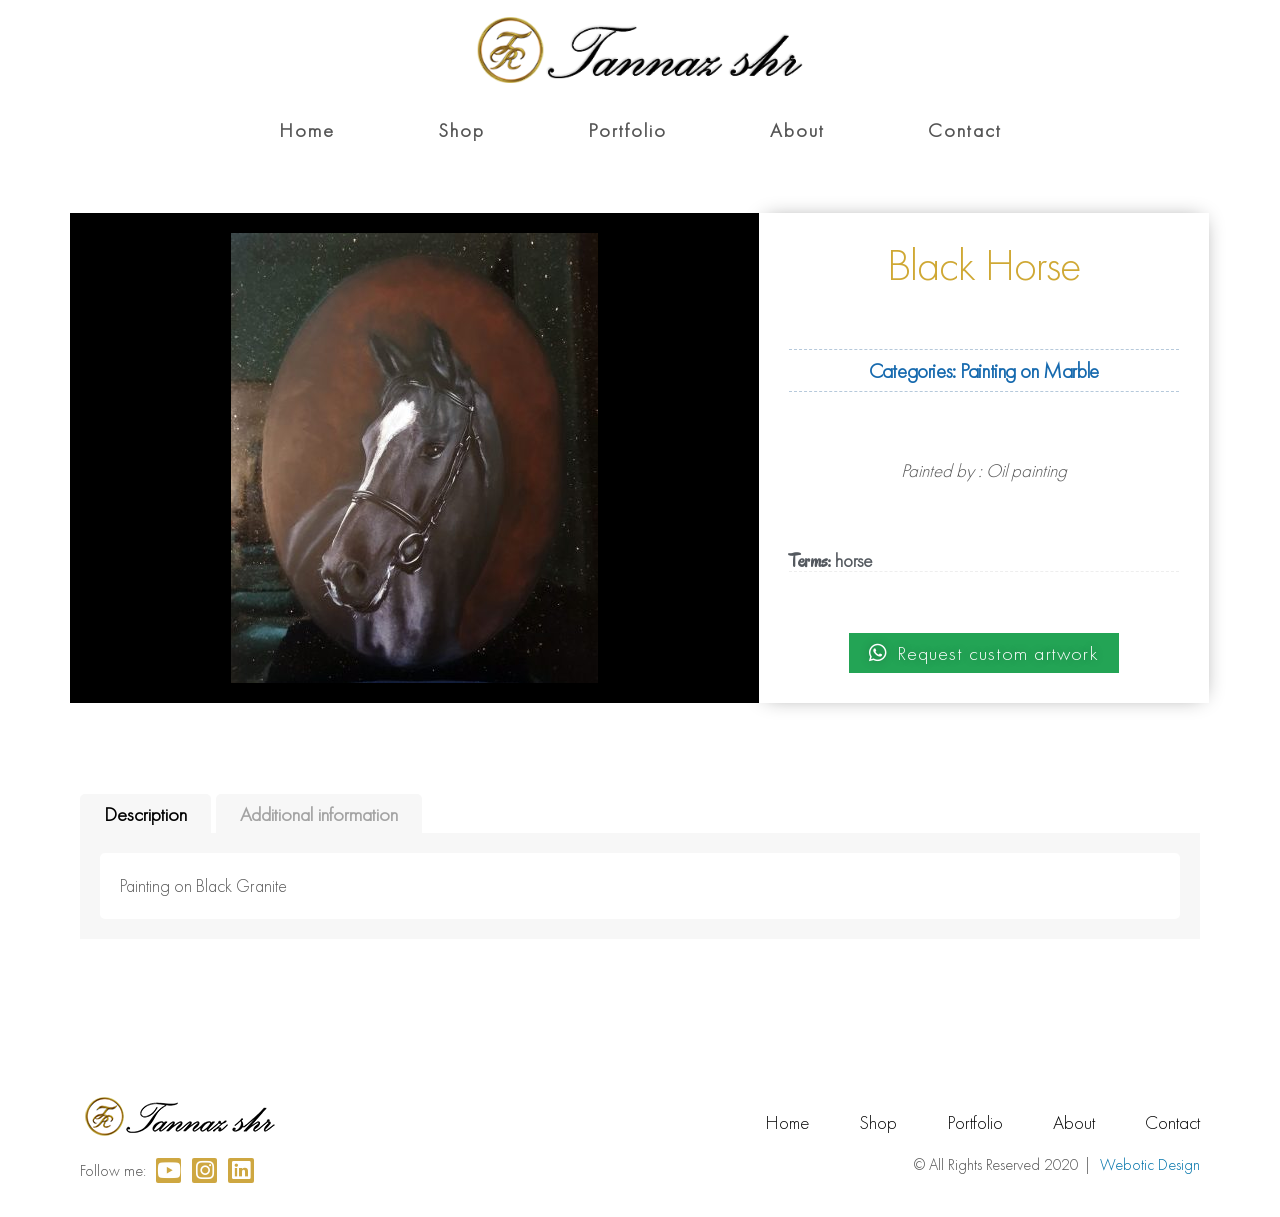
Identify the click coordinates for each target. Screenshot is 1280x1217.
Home (307, 130)
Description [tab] (145, 814)
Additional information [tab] (319, 814)
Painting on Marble (1029, 370)
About (797, 130)
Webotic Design (1150, 1164)
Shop (461, 130)
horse (853, 560)
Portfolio (627, 130)
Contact (965, 130)
